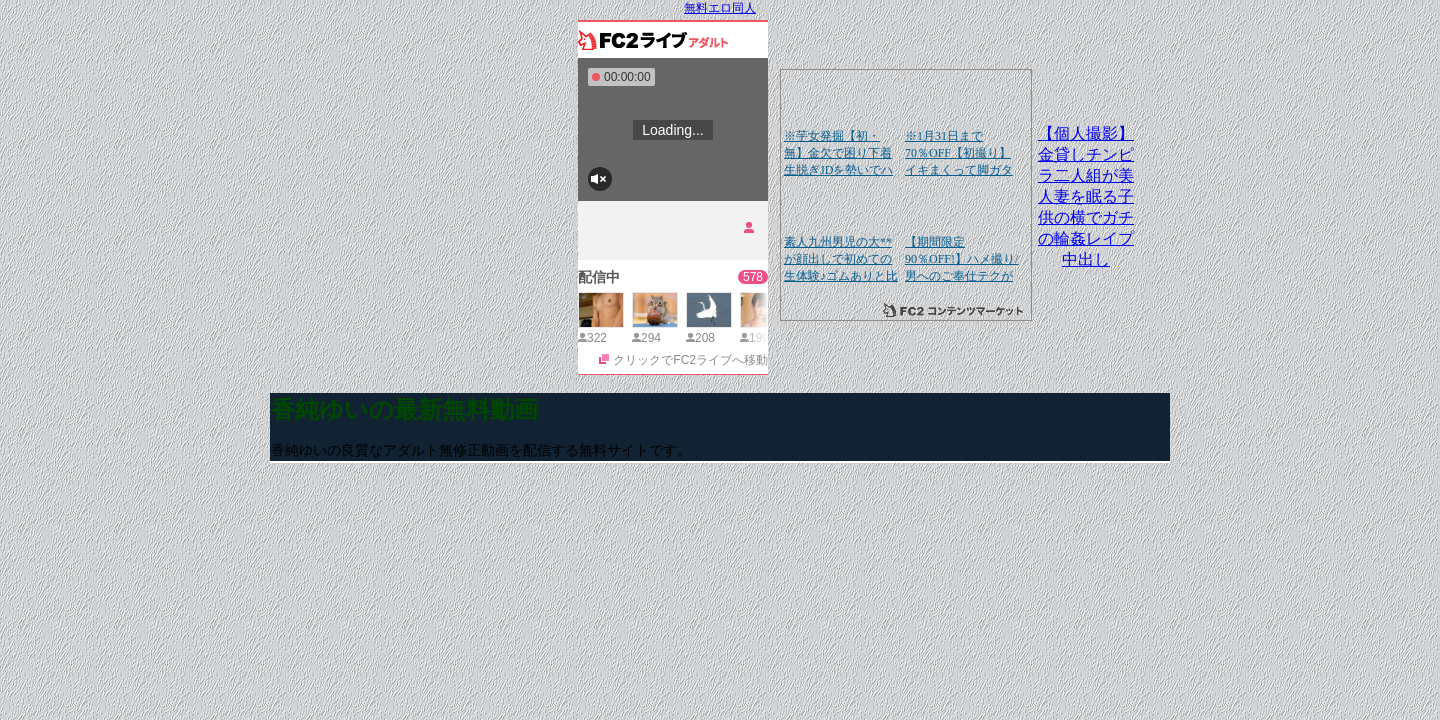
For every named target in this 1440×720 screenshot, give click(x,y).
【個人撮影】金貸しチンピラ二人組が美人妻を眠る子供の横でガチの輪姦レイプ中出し (1086, 196)
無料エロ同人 (720, 8)
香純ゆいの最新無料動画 (404, 410)
